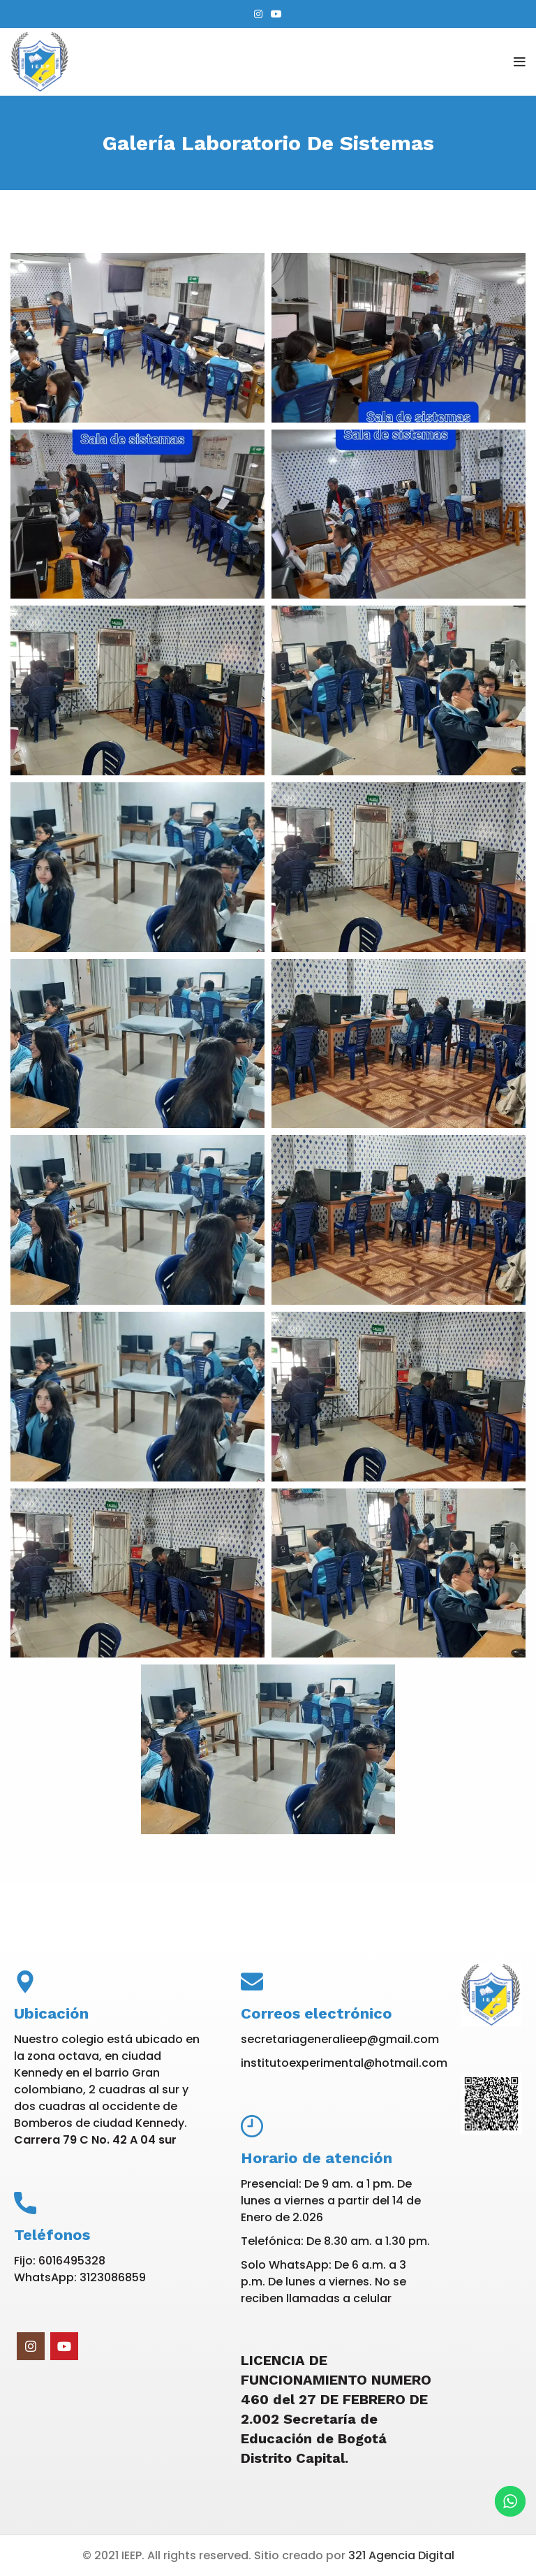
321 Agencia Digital (401, 2555)
